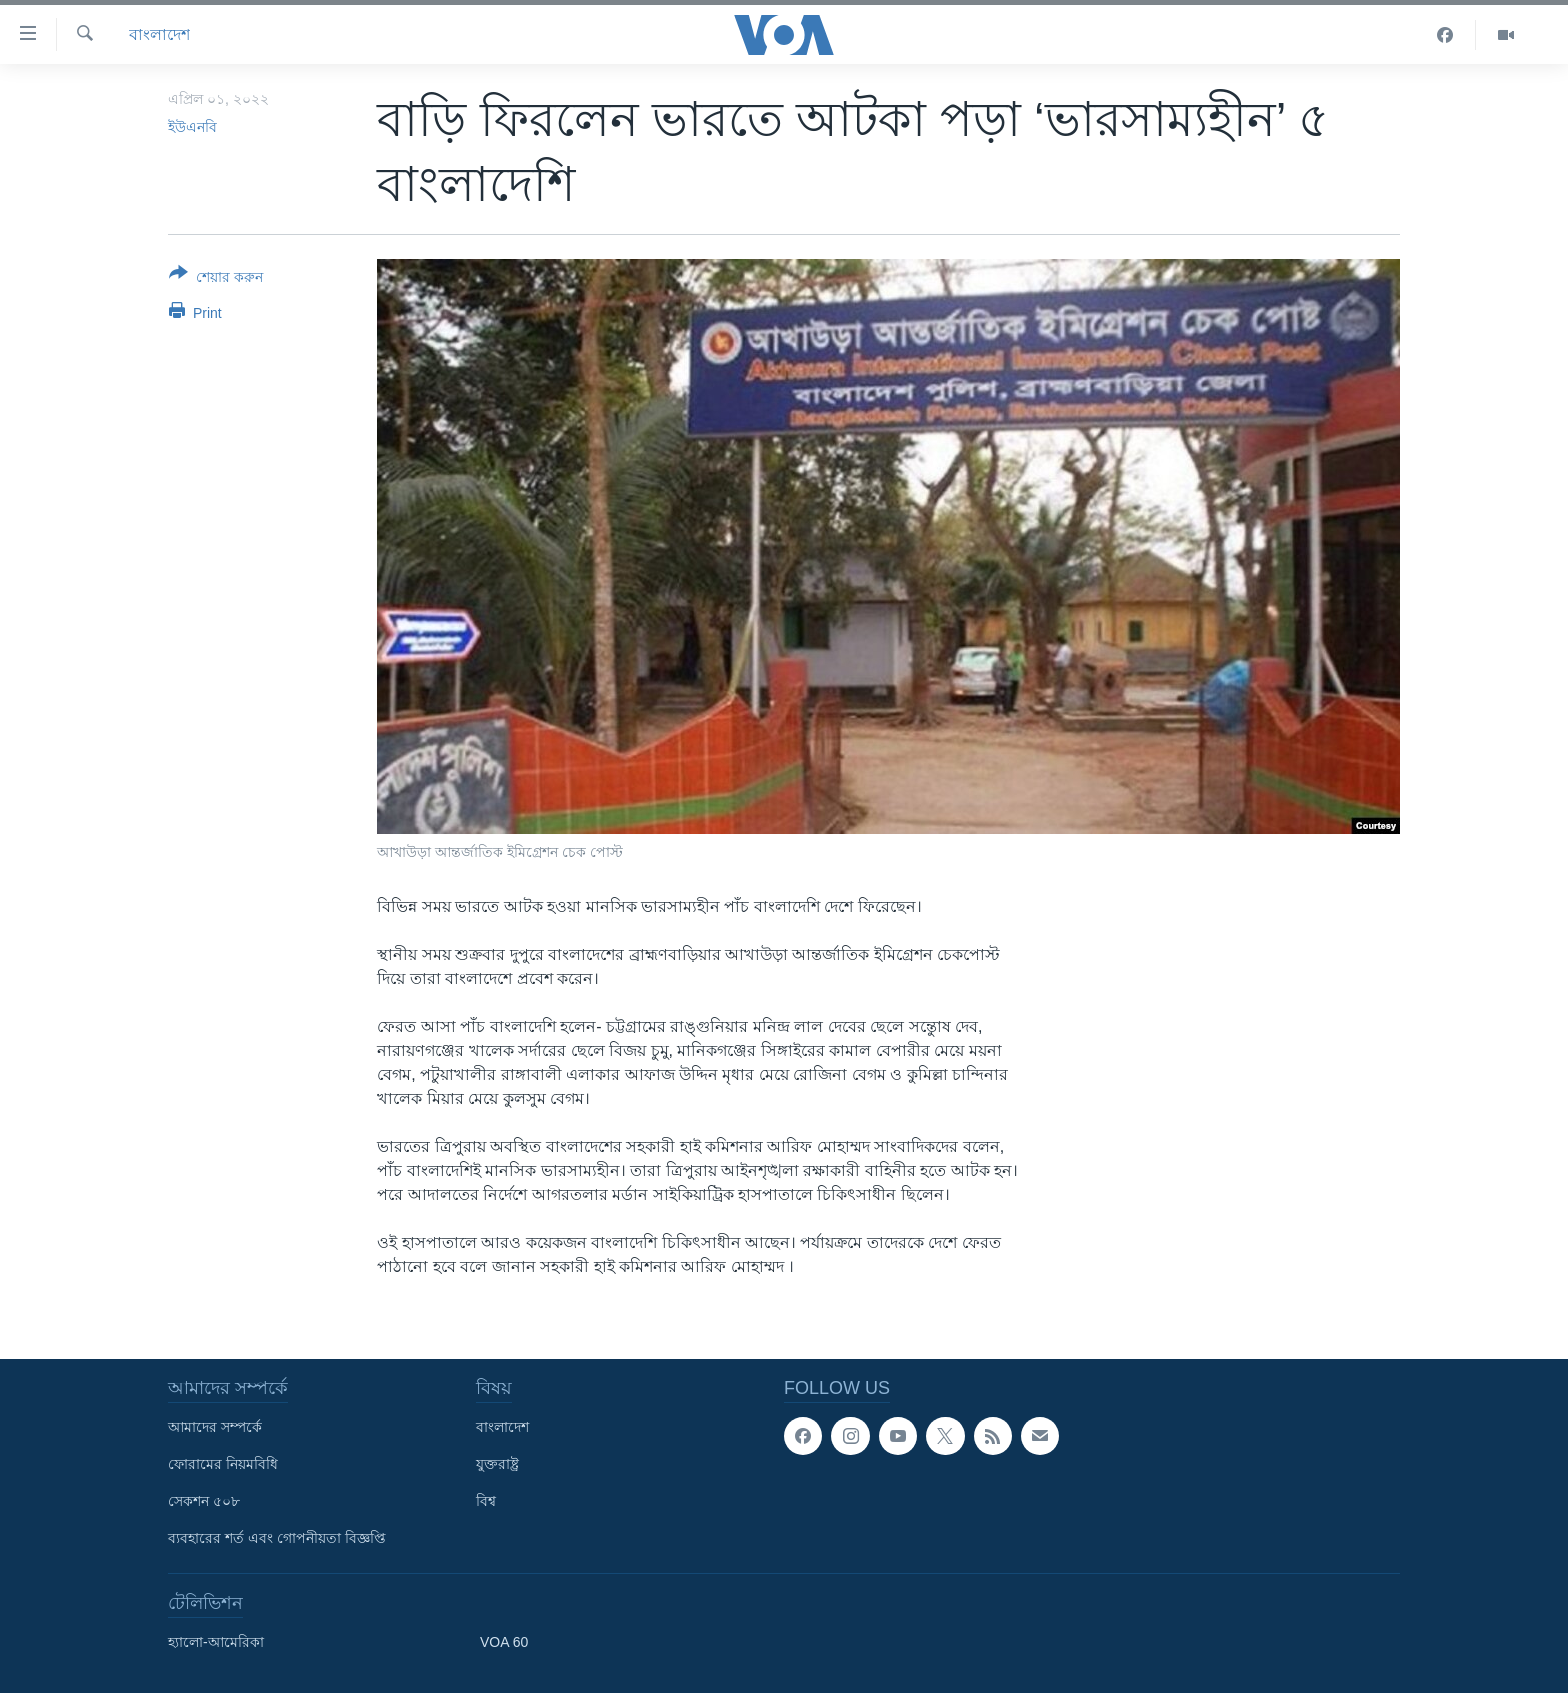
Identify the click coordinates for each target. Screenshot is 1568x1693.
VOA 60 (504, 1642)
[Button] (216, 279)
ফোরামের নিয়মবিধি (223, 1464)
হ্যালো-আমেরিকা (216, 1642)
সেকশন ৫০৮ (204, 1501)
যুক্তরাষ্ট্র (497, 1464)
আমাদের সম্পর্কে (215, 1427)
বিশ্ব (486, 1501)
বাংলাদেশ (159, 34)
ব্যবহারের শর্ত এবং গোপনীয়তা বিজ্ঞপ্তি (277, 1538)
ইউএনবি (192, 127)
